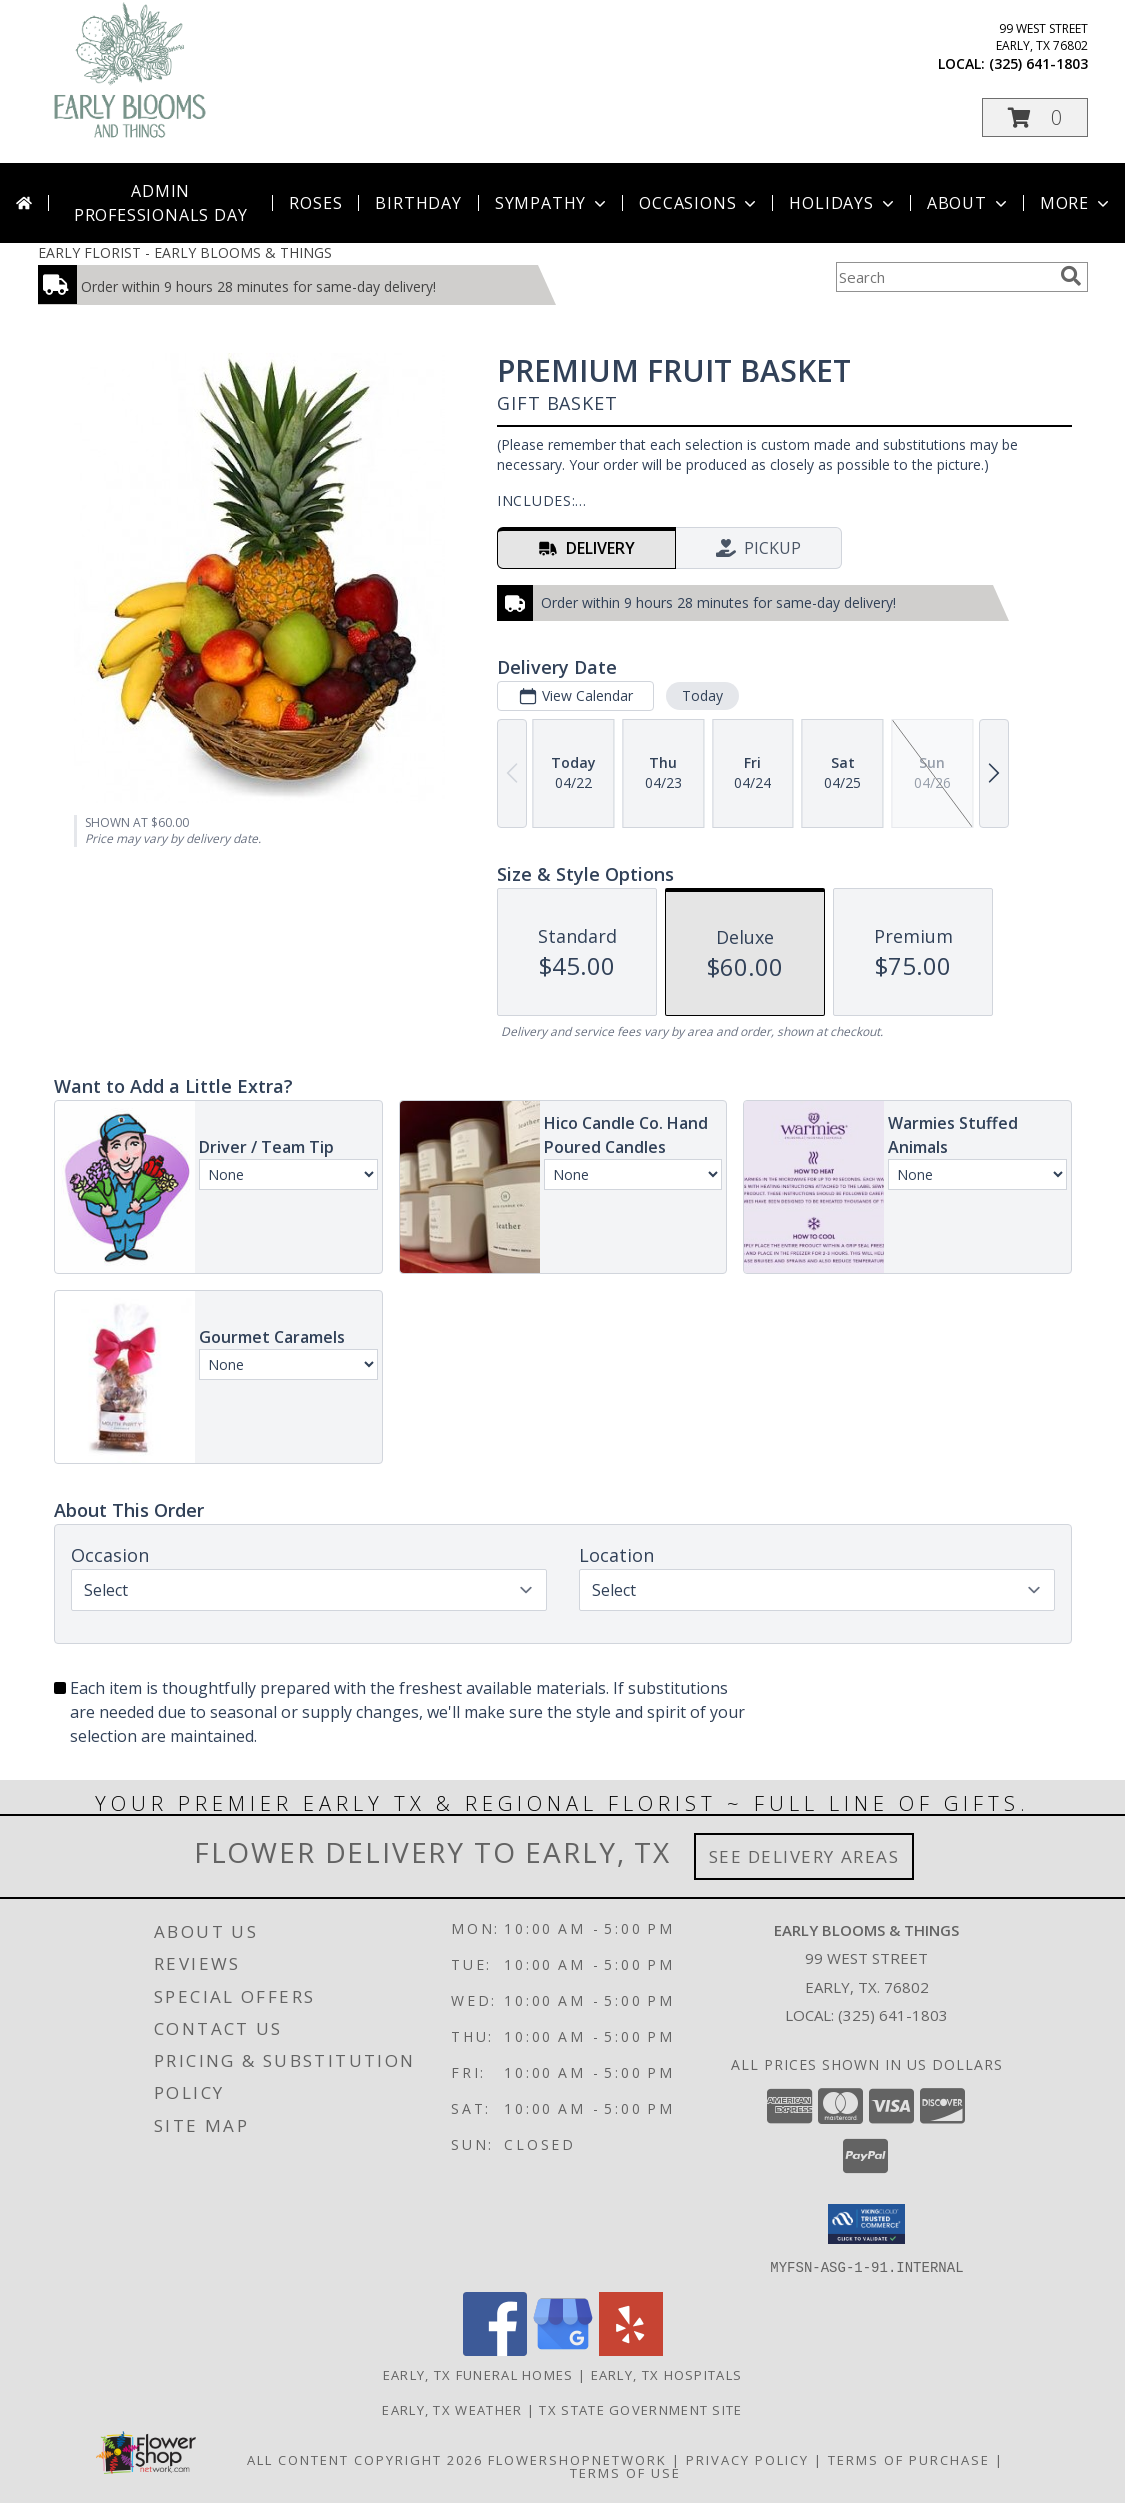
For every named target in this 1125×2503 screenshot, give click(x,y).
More (1076, 203)
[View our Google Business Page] (563, 2349)
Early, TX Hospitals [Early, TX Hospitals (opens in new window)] (667, 2374)
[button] (1035, 117)
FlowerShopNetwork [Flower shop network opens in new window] (577, 2459)
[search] (1071, 276)
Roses (315, 203)
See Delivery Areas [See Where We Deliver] (804, 1856)
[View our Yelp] (631, 2349)
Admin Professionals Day (161, 203)
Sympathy (552, 203)
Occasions (699, 203)
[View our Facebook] (495, 2349)
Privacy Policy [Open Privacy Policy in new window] (747, 2459)
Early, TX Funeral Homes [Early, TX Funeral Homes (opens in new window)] (478, 2374)
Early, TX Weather (452, 2409)
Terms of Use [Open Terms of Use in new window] (625, 2472)
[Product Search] (944, 277)
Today (701, 695)
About (969, 203)
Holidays (843, 203)
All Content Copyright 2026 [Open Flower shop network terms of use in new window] (365, 2459)
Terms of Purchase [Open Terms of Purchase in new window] (909, 2459)
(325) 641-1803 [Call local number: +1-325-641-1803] (1038, 63)
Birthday (418, 203)
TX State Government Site (640, 2409)
